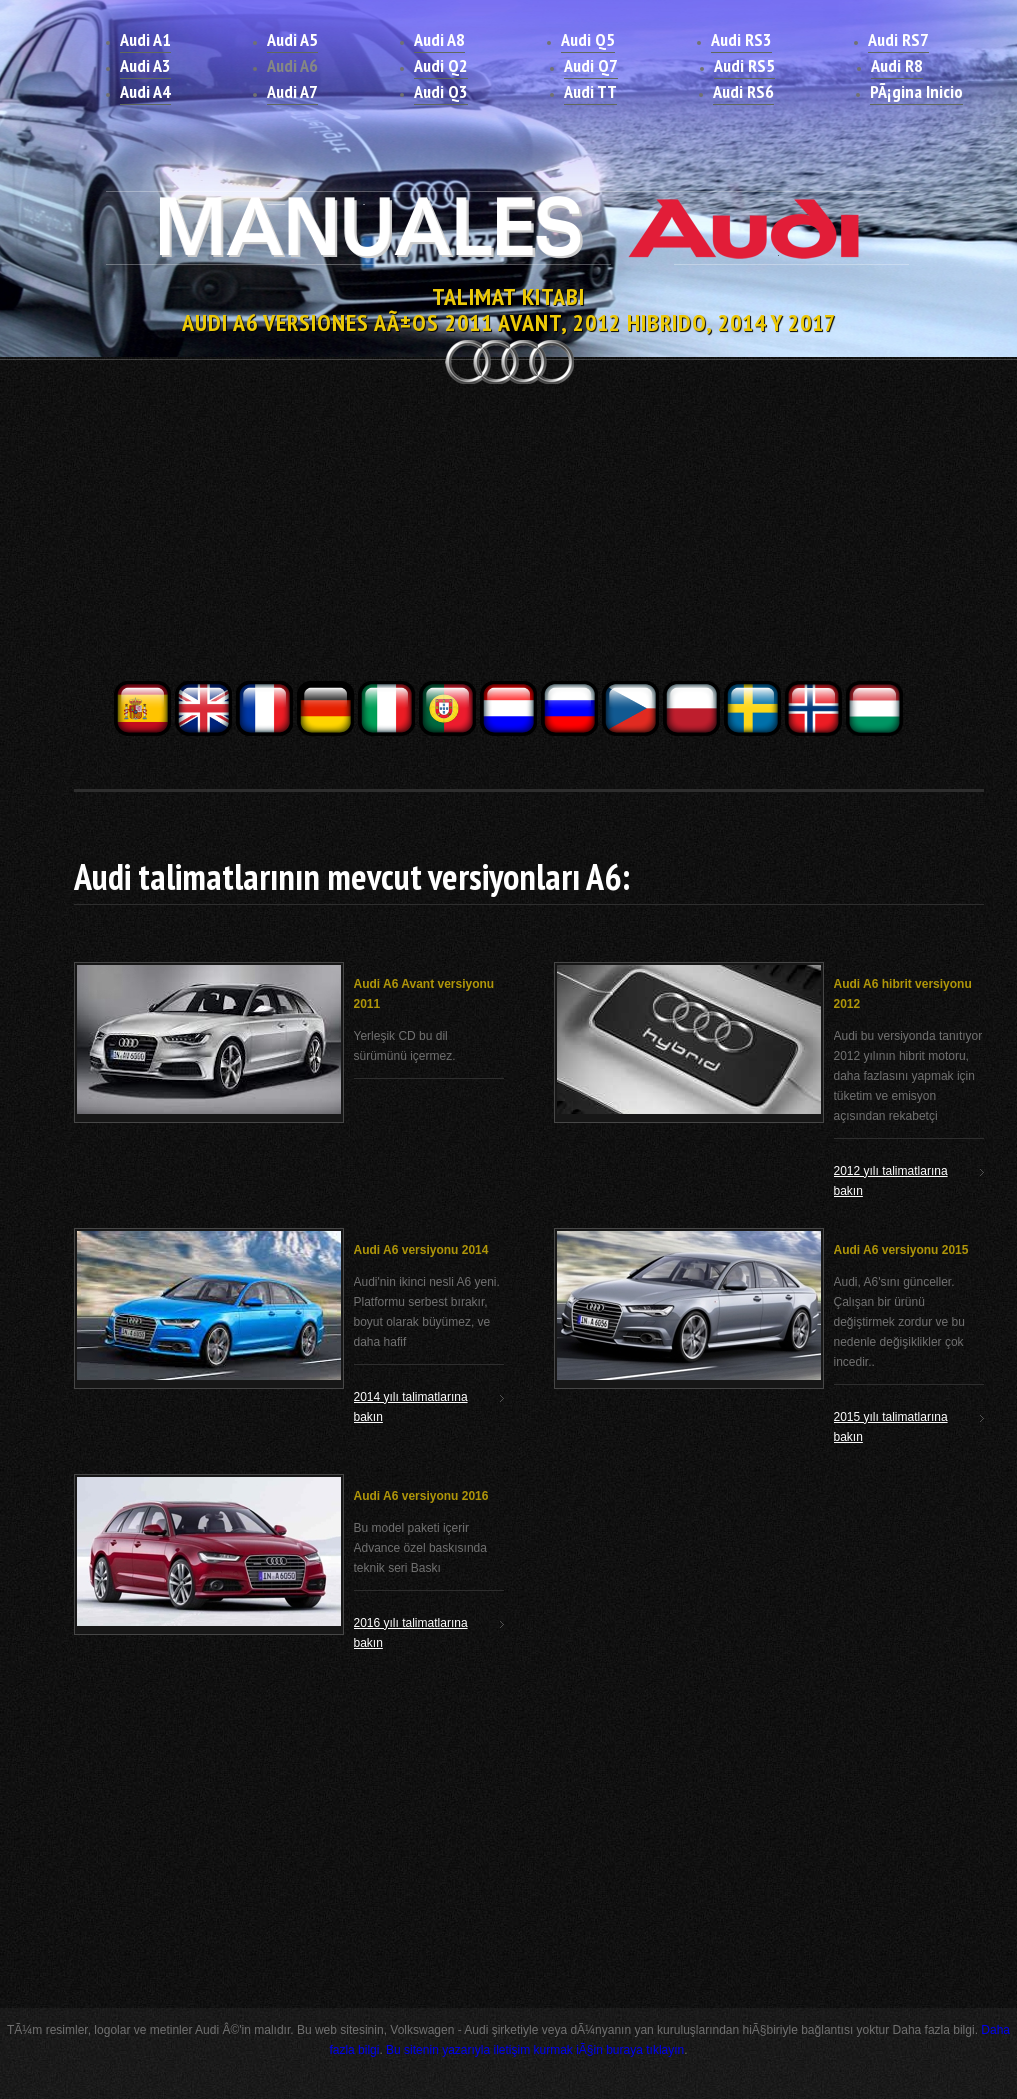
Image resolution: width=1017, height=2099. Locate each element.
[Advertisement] (509, 538)
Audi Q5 (588, 39)
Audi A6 (292, 65)
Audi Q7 (591, 65)
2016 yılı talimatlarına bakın (411, 1633)
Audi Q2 (441, 65)
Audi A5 (292, 39)
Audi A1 (145, 39)
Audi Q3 (441, 91)
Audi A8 (439, 39)
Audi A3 (145, 65)
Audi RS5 (744, 65)
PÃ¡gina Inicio (916, 91)
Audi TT (590, 91)
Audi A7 (292, 91)
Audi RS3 (741, 39)
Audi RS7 (898, 39)
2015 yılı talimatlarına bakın (891, 1427)
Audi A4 (145, 91)
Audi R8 (897, 65)
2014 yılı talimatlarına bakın (411, 1407)
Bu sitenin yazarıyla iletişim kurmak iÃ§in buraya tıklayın (535, 2050)
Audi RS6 (743, 91)
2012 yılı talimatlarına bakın (891, 1181)
